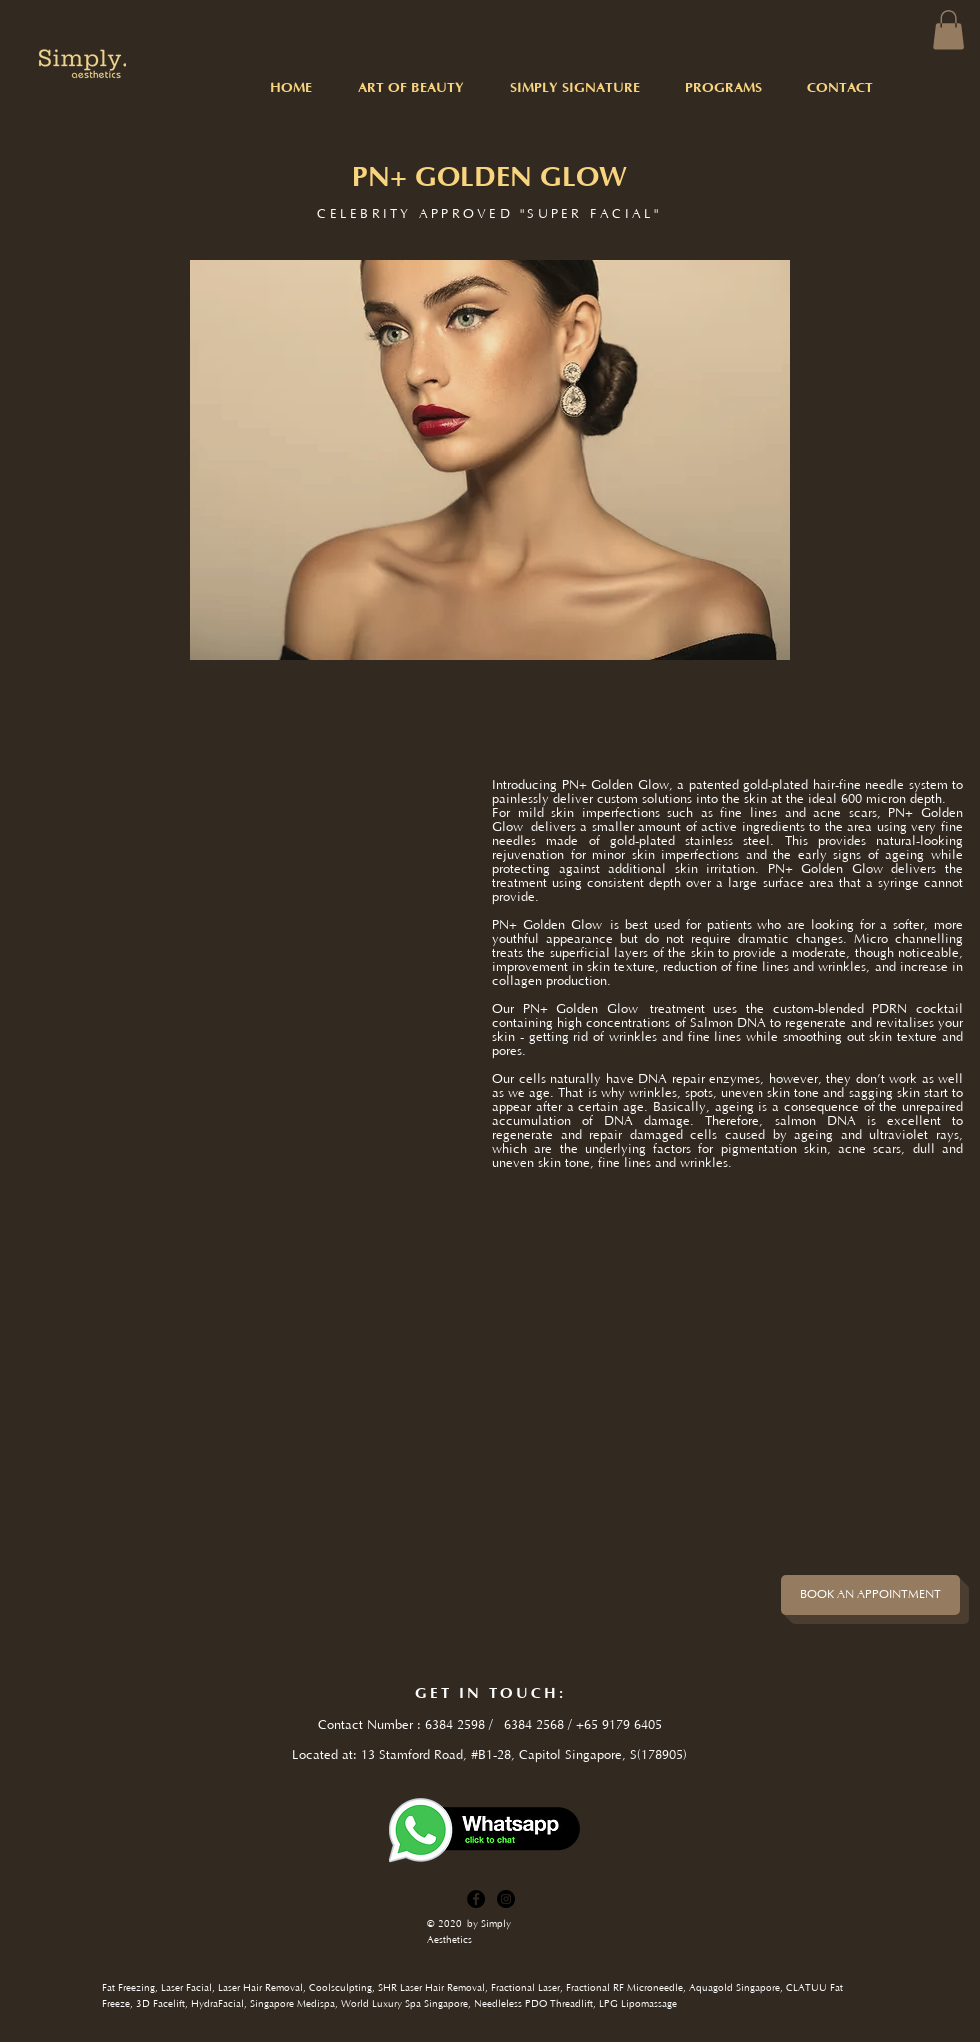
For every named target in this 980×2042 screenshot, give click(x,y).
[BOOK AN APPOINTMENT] (870, 1595)
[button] (948, 29)
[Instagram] (506, 1899)
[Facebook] (476, 1899)
